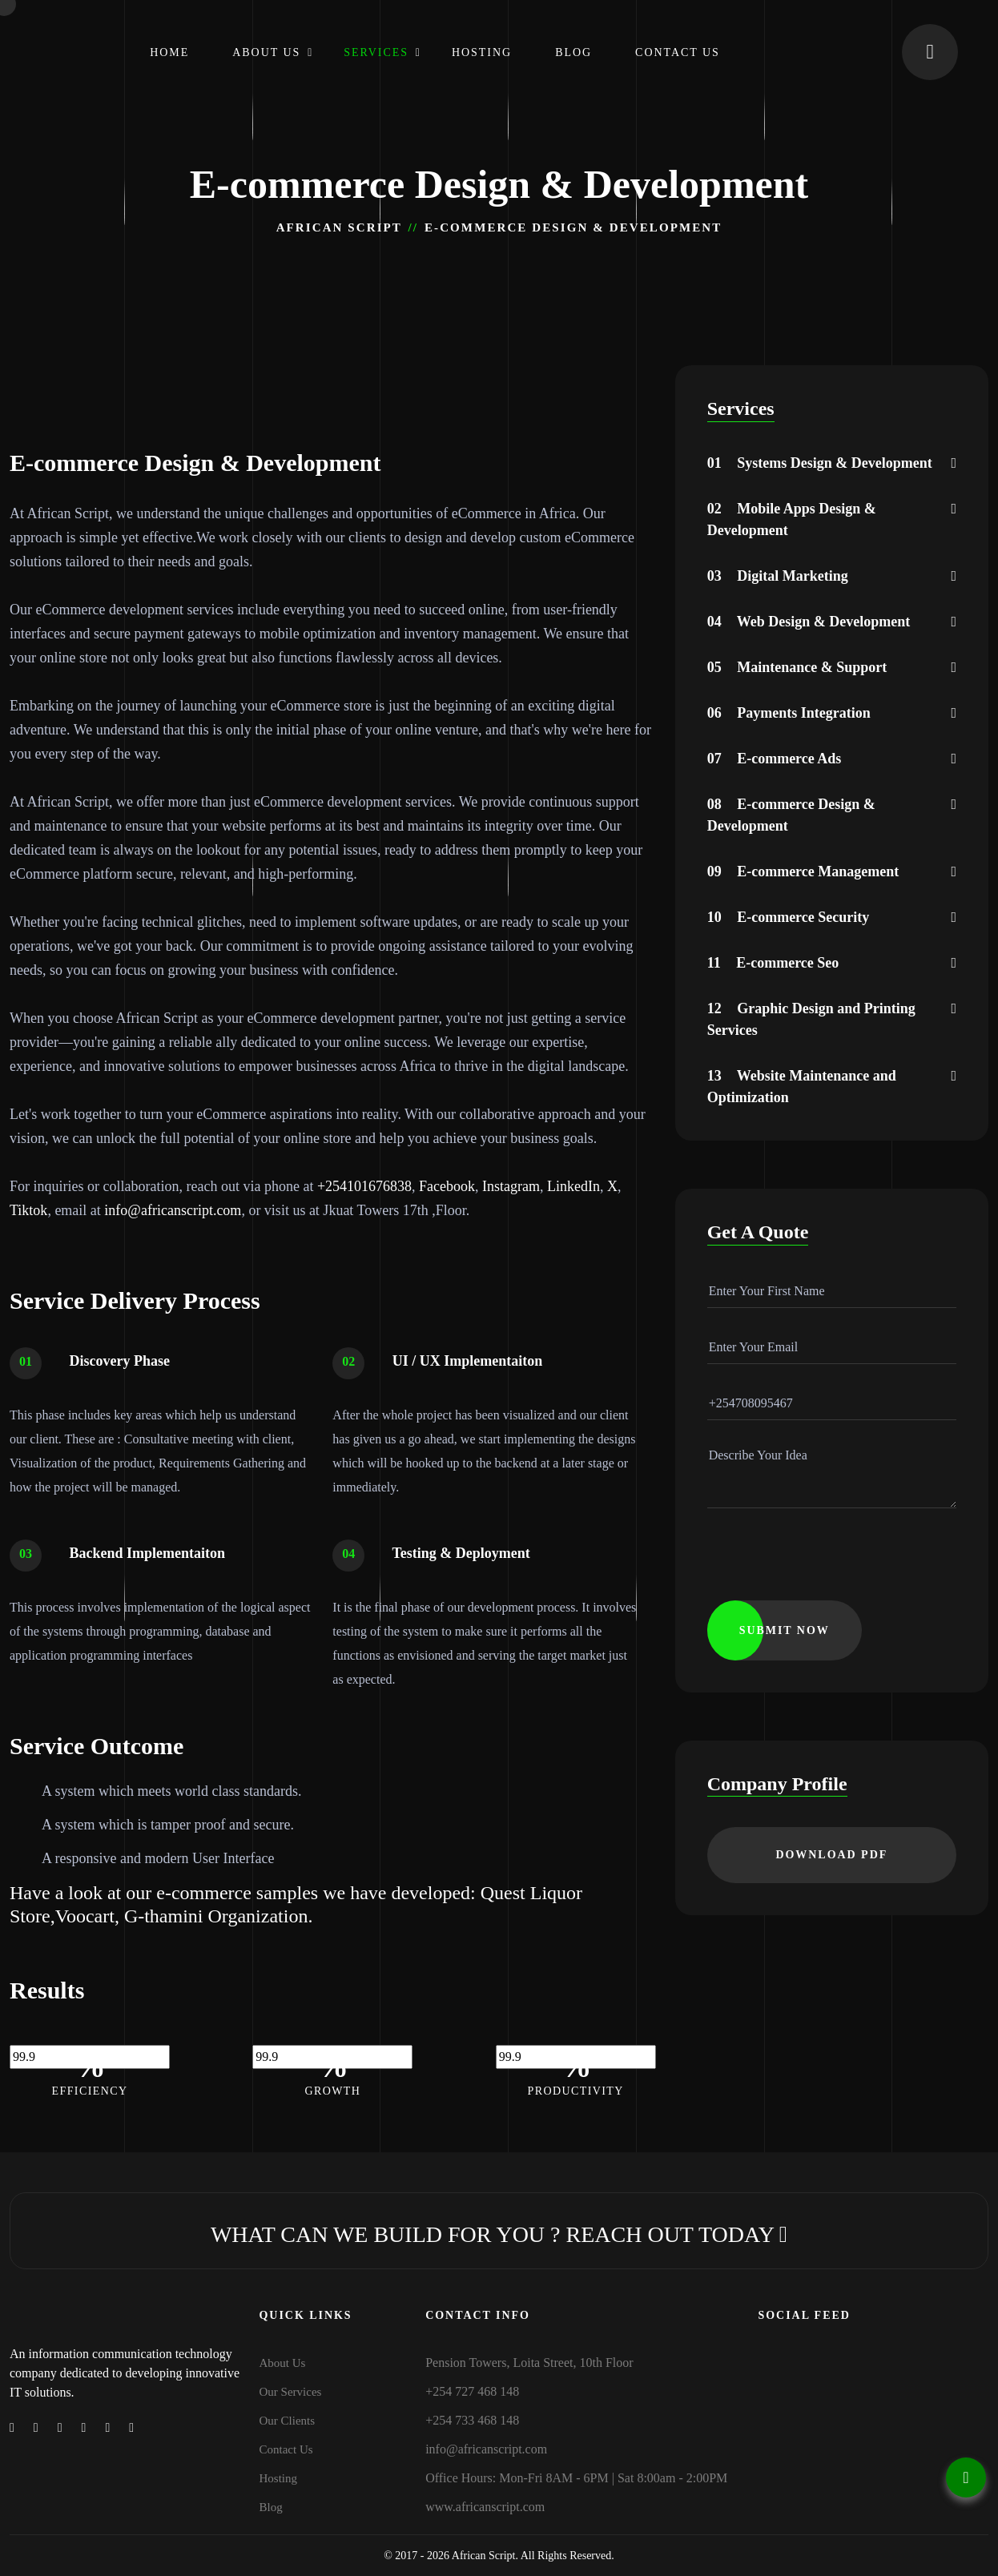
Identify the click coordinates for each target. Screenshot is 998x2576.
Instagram (511, 1186)
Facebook (447, 1186)
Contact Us (677, 52)
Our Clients (288, 2420)
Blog (573, 52)
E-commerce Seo (773, 963)
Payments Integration (789, 713)
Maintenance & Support (797, 667)
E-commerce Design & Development (791, 815)
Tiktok (28, 1210)
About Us (266, 52)
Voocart (85, 1916)
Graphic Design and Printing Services (811, 1019)
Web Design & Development (809, 622)
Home (169, 52)
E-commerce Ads (774, 759)
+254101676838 (364, 1186)
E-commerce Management (803, 871)
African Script (339, 227)
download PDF (831, 1855)
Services (376, 52)
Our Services (291, 2391)
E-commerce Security (788, 917)
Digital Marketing (777, 576)
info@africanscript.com (172, 1210)
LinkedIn (573, 1186)
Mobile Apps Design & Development (791, 519)
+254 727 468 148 (472, 2391)
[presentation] (829, 1569)
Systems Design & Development (819, 463)
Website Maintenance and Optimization (801, 1086)
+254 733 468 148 (472, 2420)
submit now (784, 1630)
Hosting (482, 52)
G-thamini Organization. (218, 1916)
